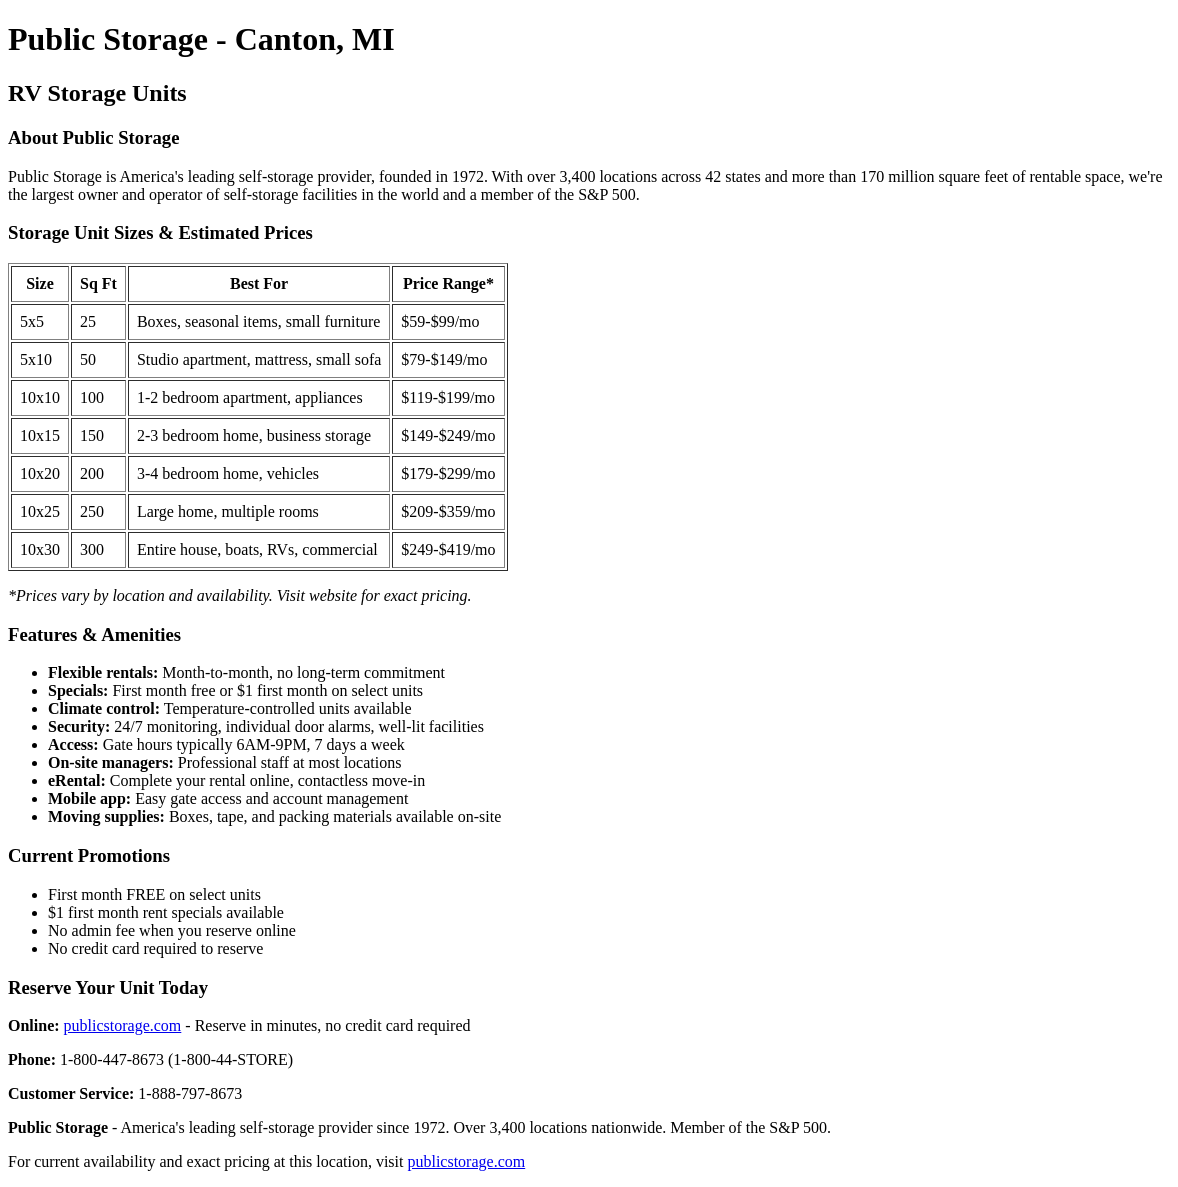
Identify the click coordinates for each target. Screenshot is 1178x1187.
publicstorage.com (123, 1025)
